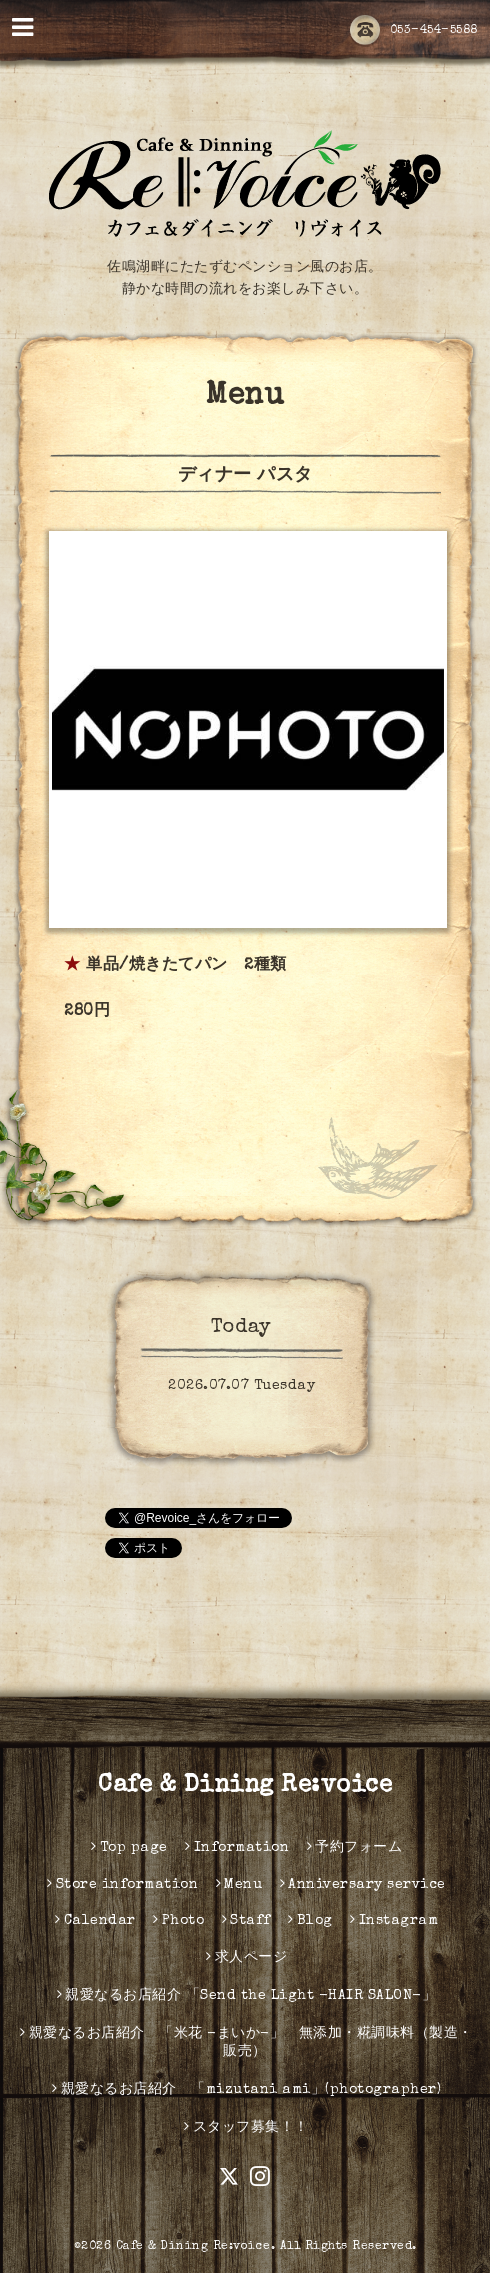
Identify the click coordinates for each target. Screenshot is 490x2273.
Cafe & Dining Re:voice (245, 1786)
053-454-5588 (414, 31)
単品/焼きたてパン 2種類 (186, 966)
